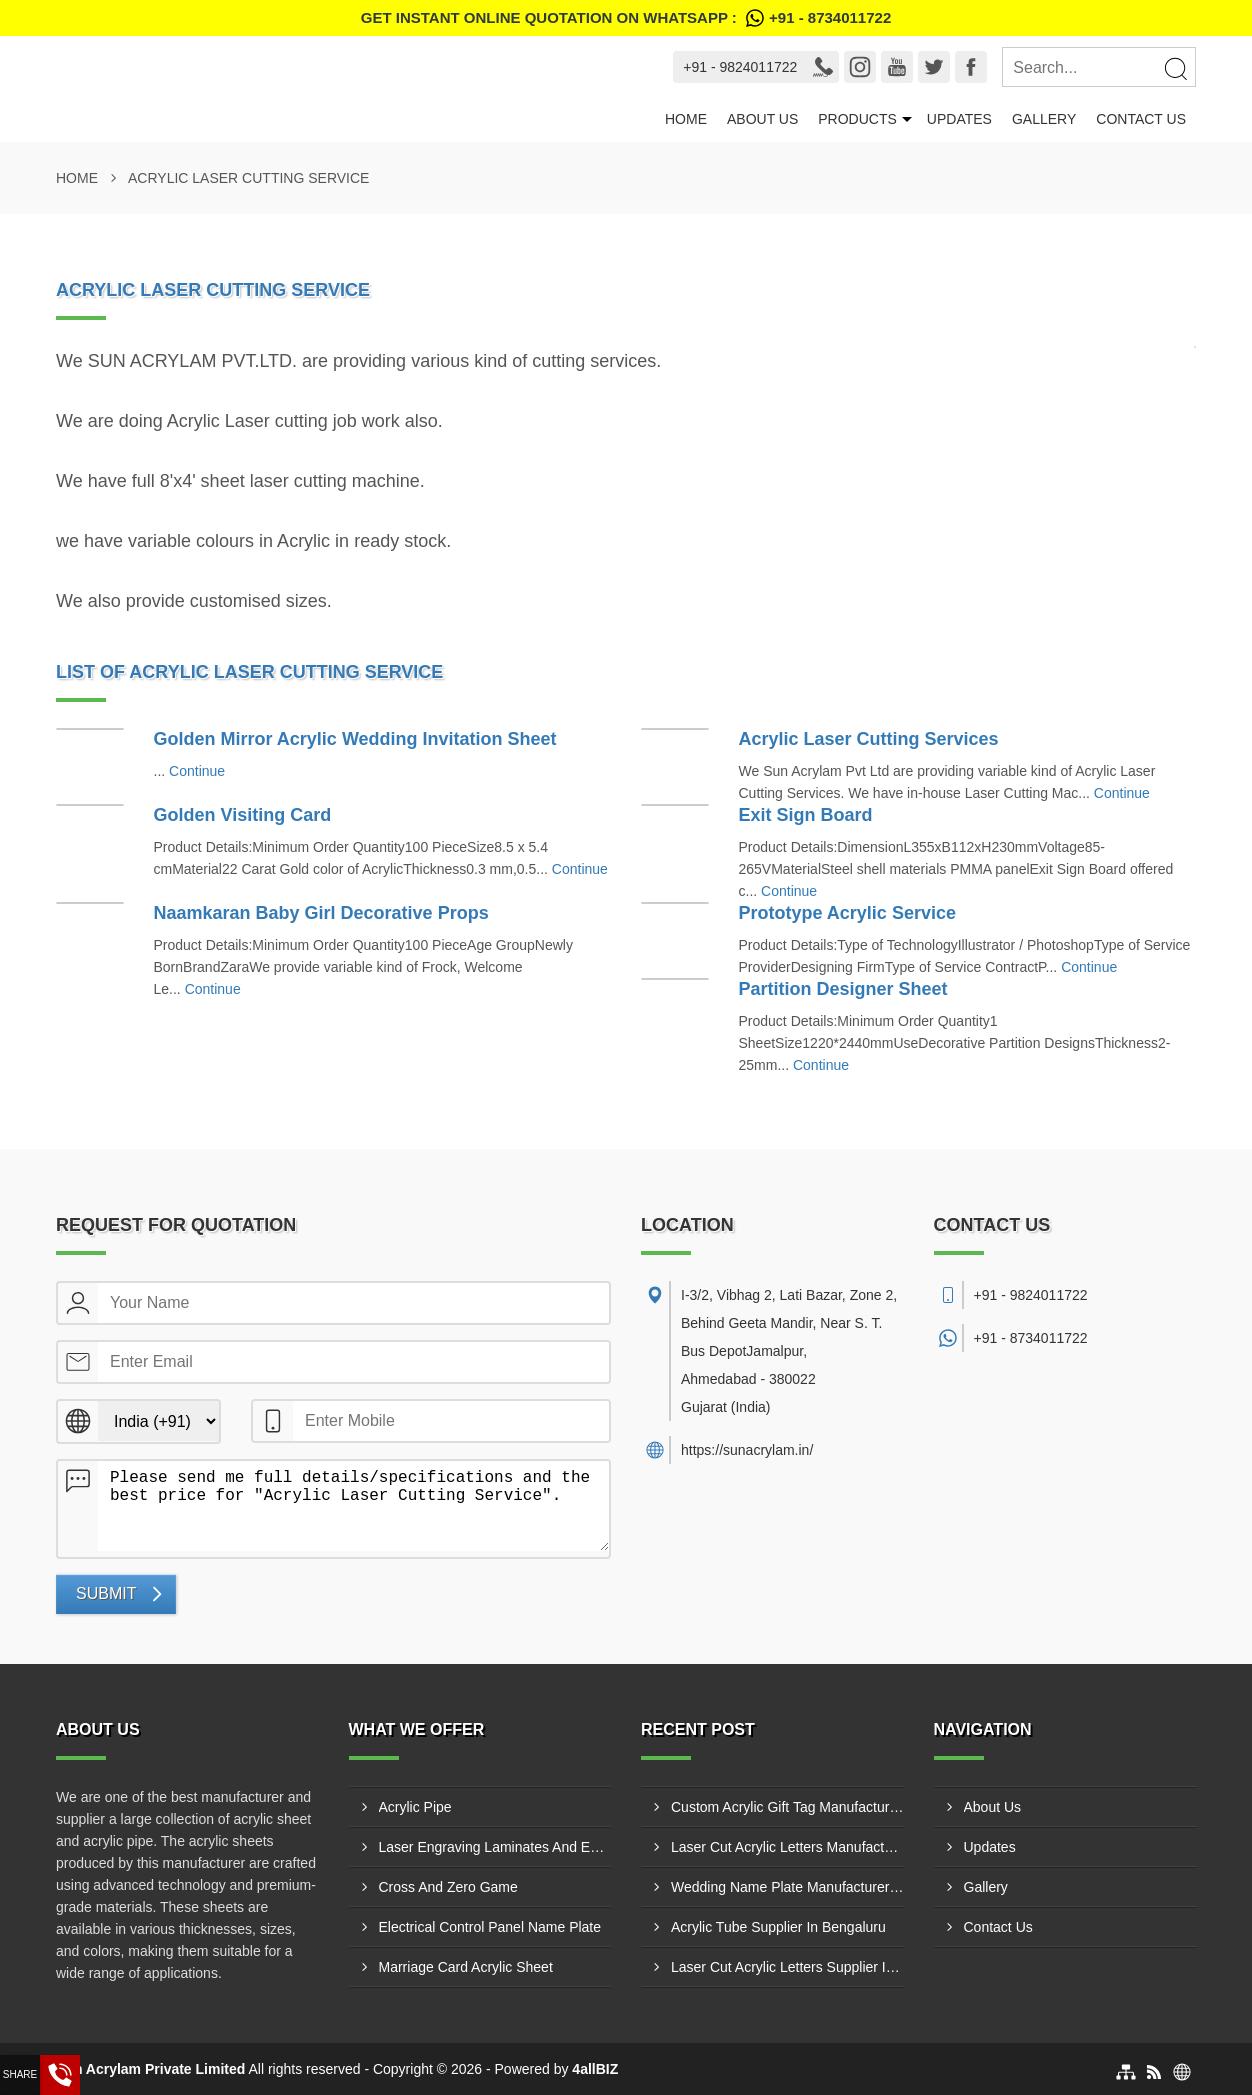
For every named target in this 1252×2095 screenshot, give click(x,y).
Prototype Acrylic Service (847, 913)
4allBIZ (595, 2069)
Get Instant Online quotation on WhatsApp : (626, 18)
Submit (106, 1593)
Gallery (1044, 119)
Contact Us (1141, 119)
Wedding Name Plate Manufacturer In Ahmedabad (787, 1887)
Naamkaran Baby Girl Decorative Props (321, 913)
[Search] (1175, 68)
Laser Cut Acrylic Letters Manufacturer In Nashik (787, 1847)
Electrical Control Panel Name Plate (490, 1927)
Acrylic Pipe (415, 1807)
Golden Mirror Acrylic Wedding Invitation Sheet (355, 739)
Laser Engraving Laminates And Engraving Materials (495, 1847)
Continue (197, 771)
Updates (959, 119)
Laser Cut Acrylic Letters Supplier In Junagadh (787, 1967)
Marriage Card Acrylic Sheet (466, 1967)
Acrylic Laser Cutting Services (869, 739)
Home (686, 119)
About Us (762, 119)
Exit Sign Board (806, 815)
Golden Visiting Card (243, 815)
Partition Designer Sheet (843, 989)
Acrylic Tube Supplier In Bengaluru (778, 1927)
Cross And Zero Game (448, 1887)
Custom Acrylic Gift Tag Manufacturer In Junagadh (787, 1807)
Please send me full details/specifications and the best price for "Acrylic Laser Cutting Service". (353, 1506)
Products (857, 119)
